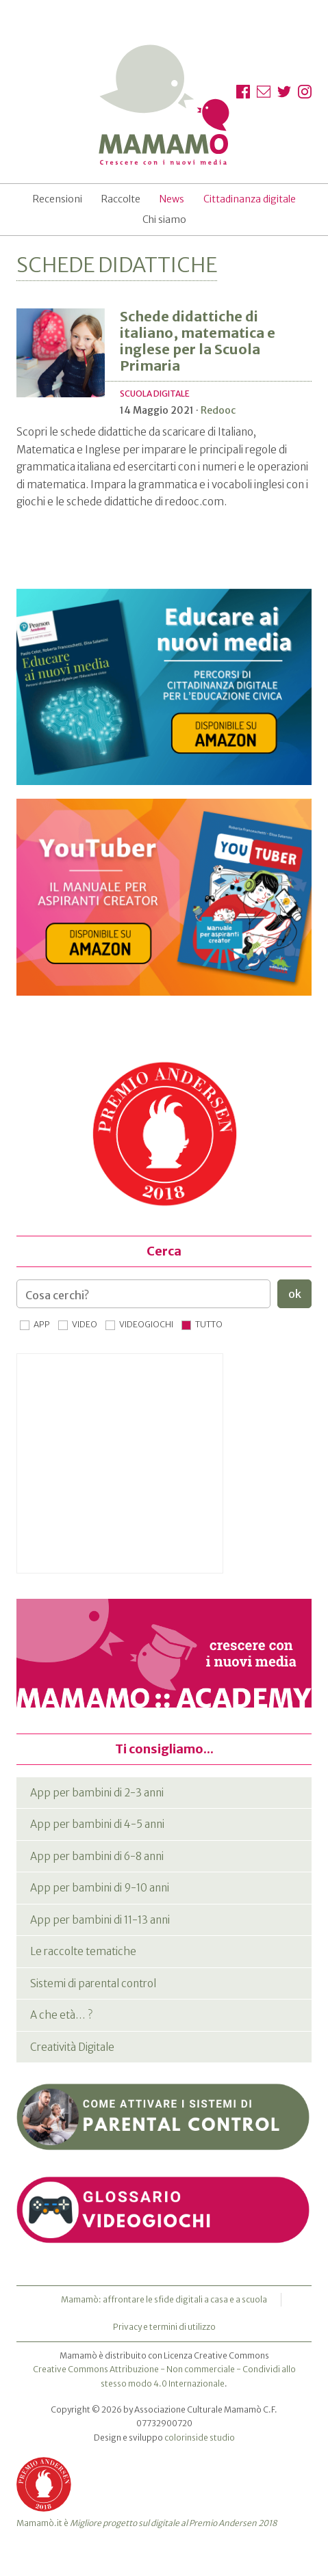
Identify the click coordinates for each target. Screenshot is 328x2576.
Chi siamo (164, 219)
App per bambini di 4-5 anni (97, 1824)
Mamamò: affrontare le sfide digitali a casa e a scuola (164, 2299)
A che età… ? (61, 2014)
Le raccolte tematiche (83, 1951)
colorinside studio (199, 2437)
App (42, 1324)
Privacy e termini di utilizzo (164, 2327)
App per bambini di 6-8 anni (97, 1856)
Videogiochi (146, 1324)
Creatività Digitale (72, 2047)
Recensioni (57, 199)
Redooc (218, 410)
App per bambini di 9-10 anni (99, 1887)
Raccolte (120, 199)
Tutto (209, 1324)
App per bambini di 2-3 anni (97, 1792)
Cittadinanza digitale (249, 199)
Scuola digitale (155, 393)
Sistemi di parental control (93, 1983)
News (172, 199)
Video (84, 1324)
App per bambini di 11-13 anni (100, 1919)
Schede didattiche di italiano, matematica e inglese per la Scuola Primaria (197, 341)
